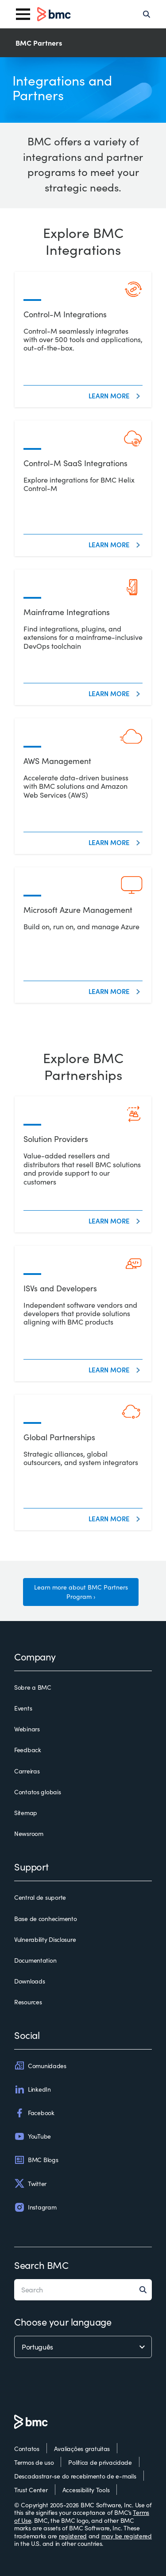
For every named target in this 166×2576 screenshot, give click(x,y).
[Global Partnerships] (83, 1462)
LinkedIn (32, 2089)
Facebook (34, 2113)
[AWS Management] (83, 786)
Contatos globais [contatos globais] (37, 1792)
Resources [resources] (28, 2002)
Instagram (35, 2207)
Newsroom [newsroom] (28, 1834)
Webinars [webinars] (27, 1729)
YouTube (32, 2136)
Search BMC (41, 2265)
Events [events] (23, 1708)
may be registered (126, 2536)
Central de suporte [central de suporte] (40, 1898)
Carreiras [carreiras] (26, 1771)
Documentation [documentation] (35, 1960)
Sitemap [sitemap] (25, 1813)
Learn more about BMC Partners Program (81, 1591)
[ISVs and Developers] (83, 1313)
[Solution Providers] (83, 1164)
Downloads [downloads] (29, 1981)
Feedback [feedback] (27, 1750)
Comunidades (40, 2065)
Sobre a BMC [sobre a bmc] (32, 1687)
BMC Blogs (36, 2160)
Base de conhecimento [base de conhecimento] (45, 1919)
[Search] (146, 14)
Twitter (30, 2183)
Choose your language (62, 2321)
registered (73, 2536)
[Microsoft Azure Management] (83, 935)
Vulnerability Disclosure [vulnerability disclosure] (45, 1940)
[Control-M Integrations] (83, 339)
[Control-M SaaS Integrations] (83, 488)
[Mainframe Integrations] (83, 637)
